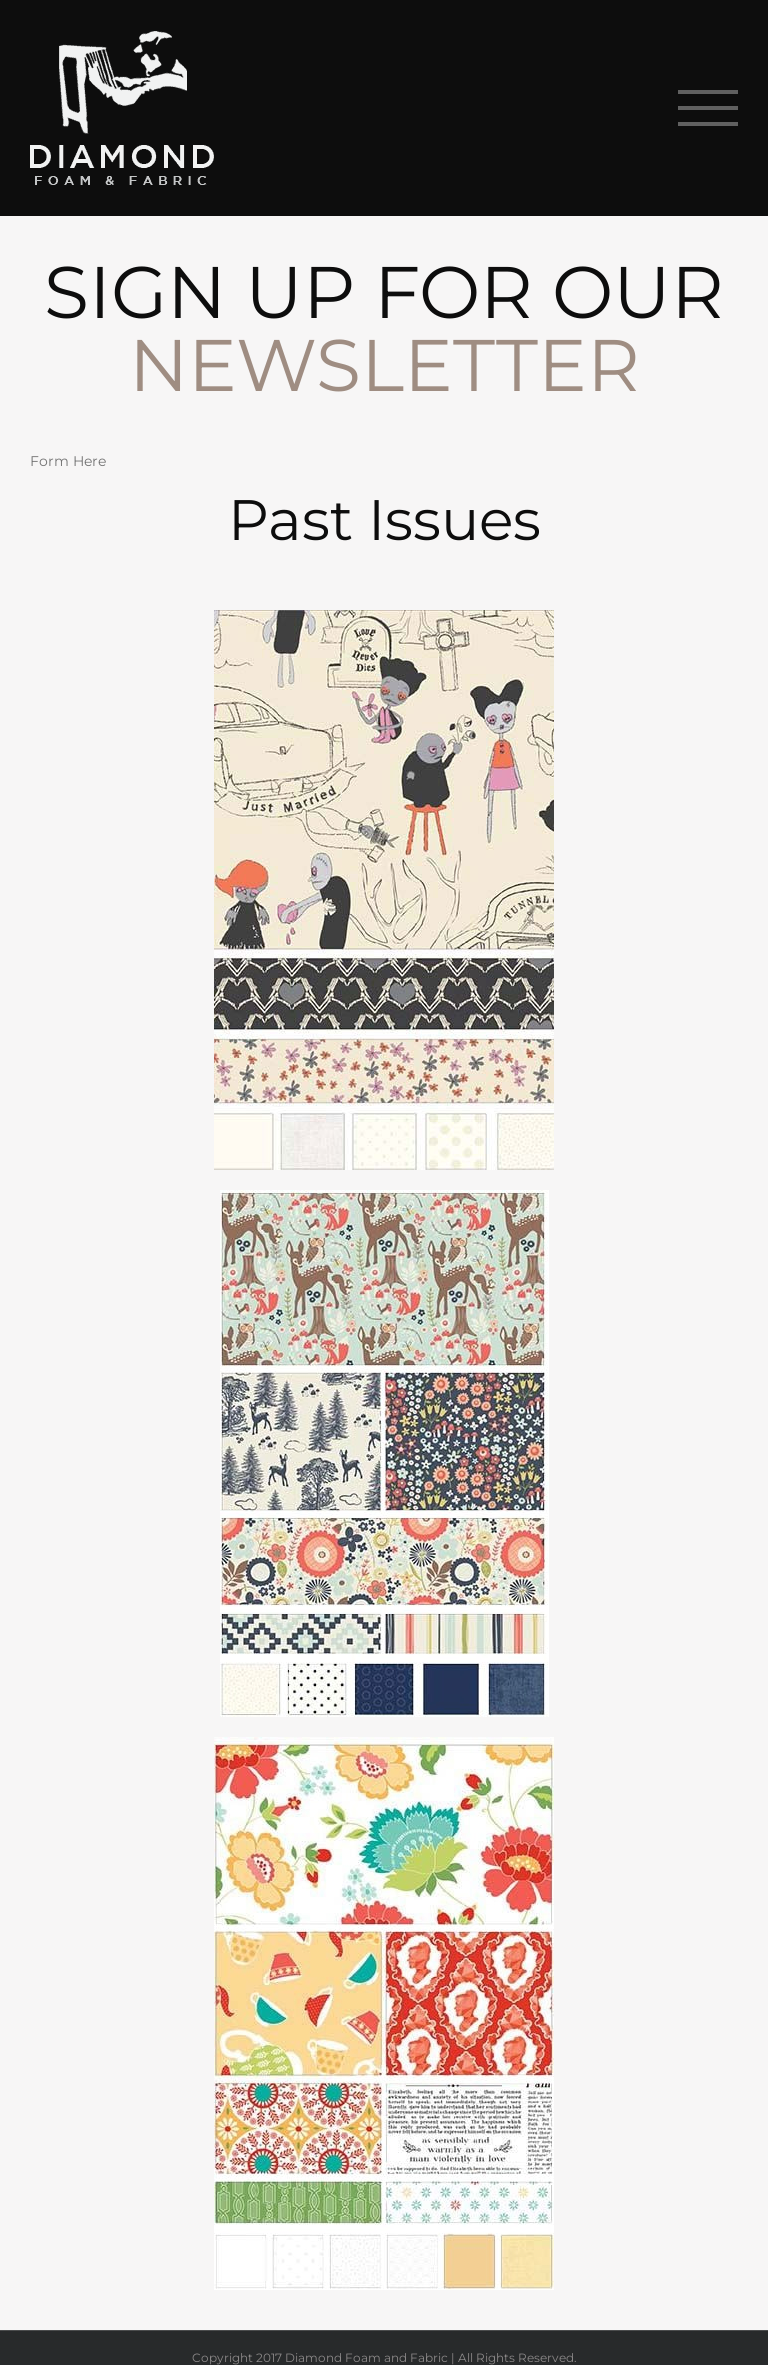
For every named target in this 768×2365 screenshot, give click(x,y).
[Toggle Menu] (708, 108)
